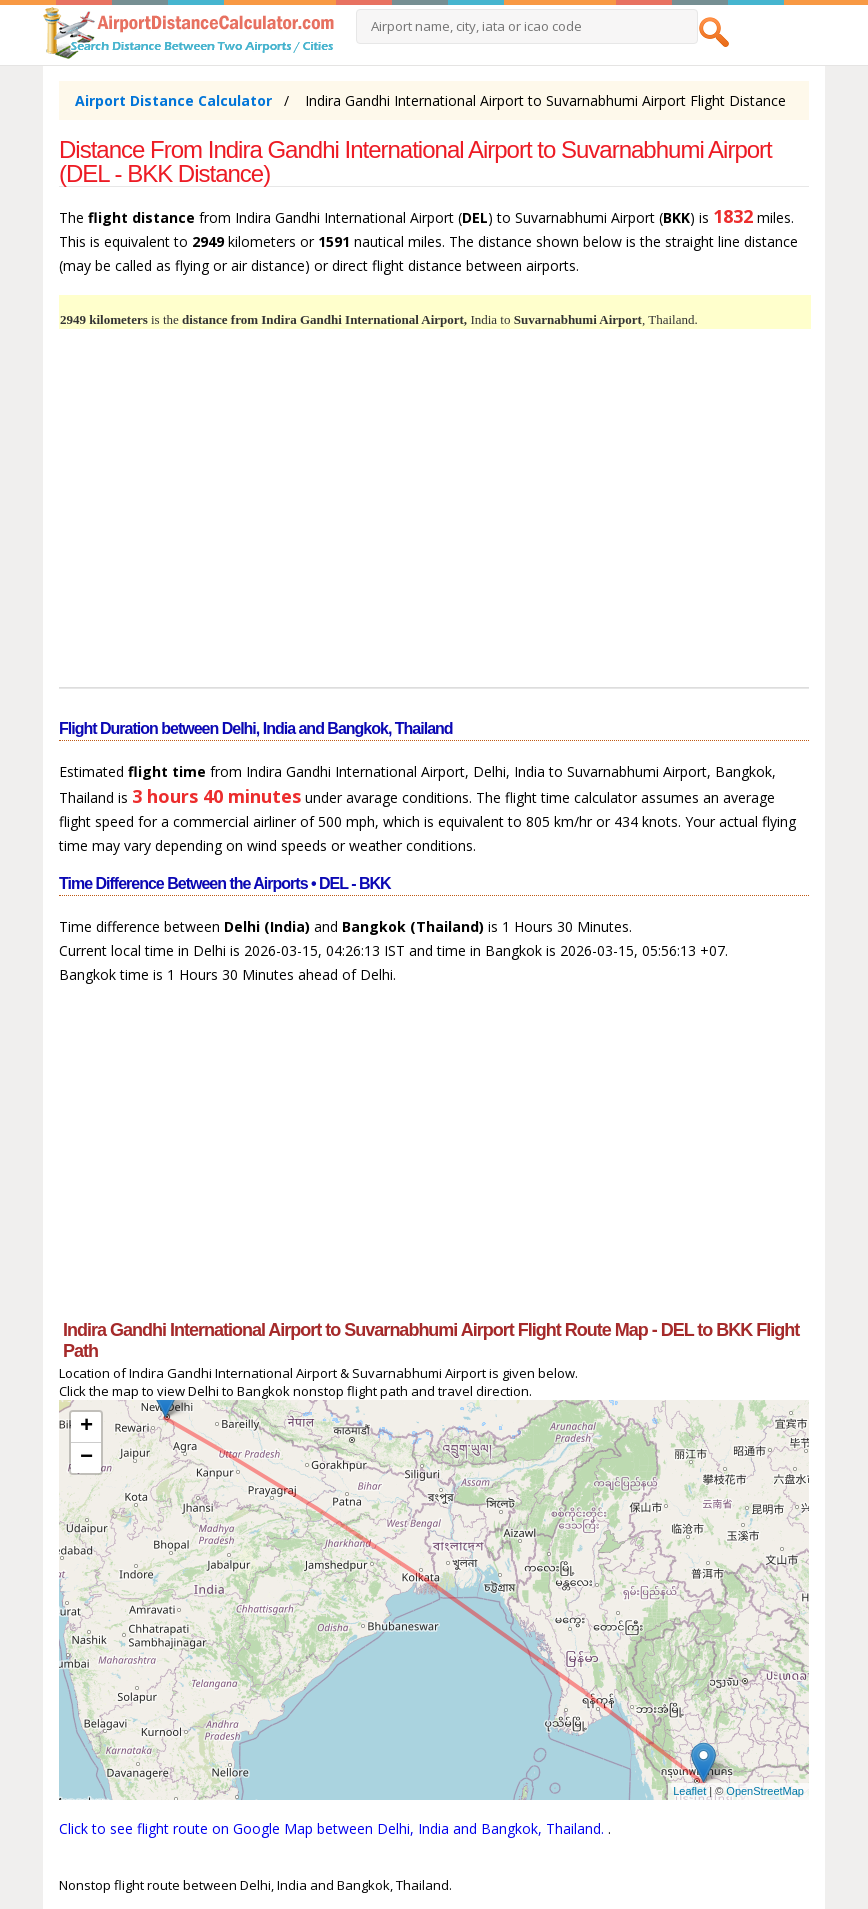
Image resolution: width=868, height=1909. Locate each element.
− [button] (86, 1458)
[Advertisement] (434, 520)
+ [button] (86, 1427)
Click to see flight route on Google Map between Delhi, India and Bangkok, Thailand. (333, 1828)
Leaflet (689, 1791)
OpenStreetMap (765, 1791)
